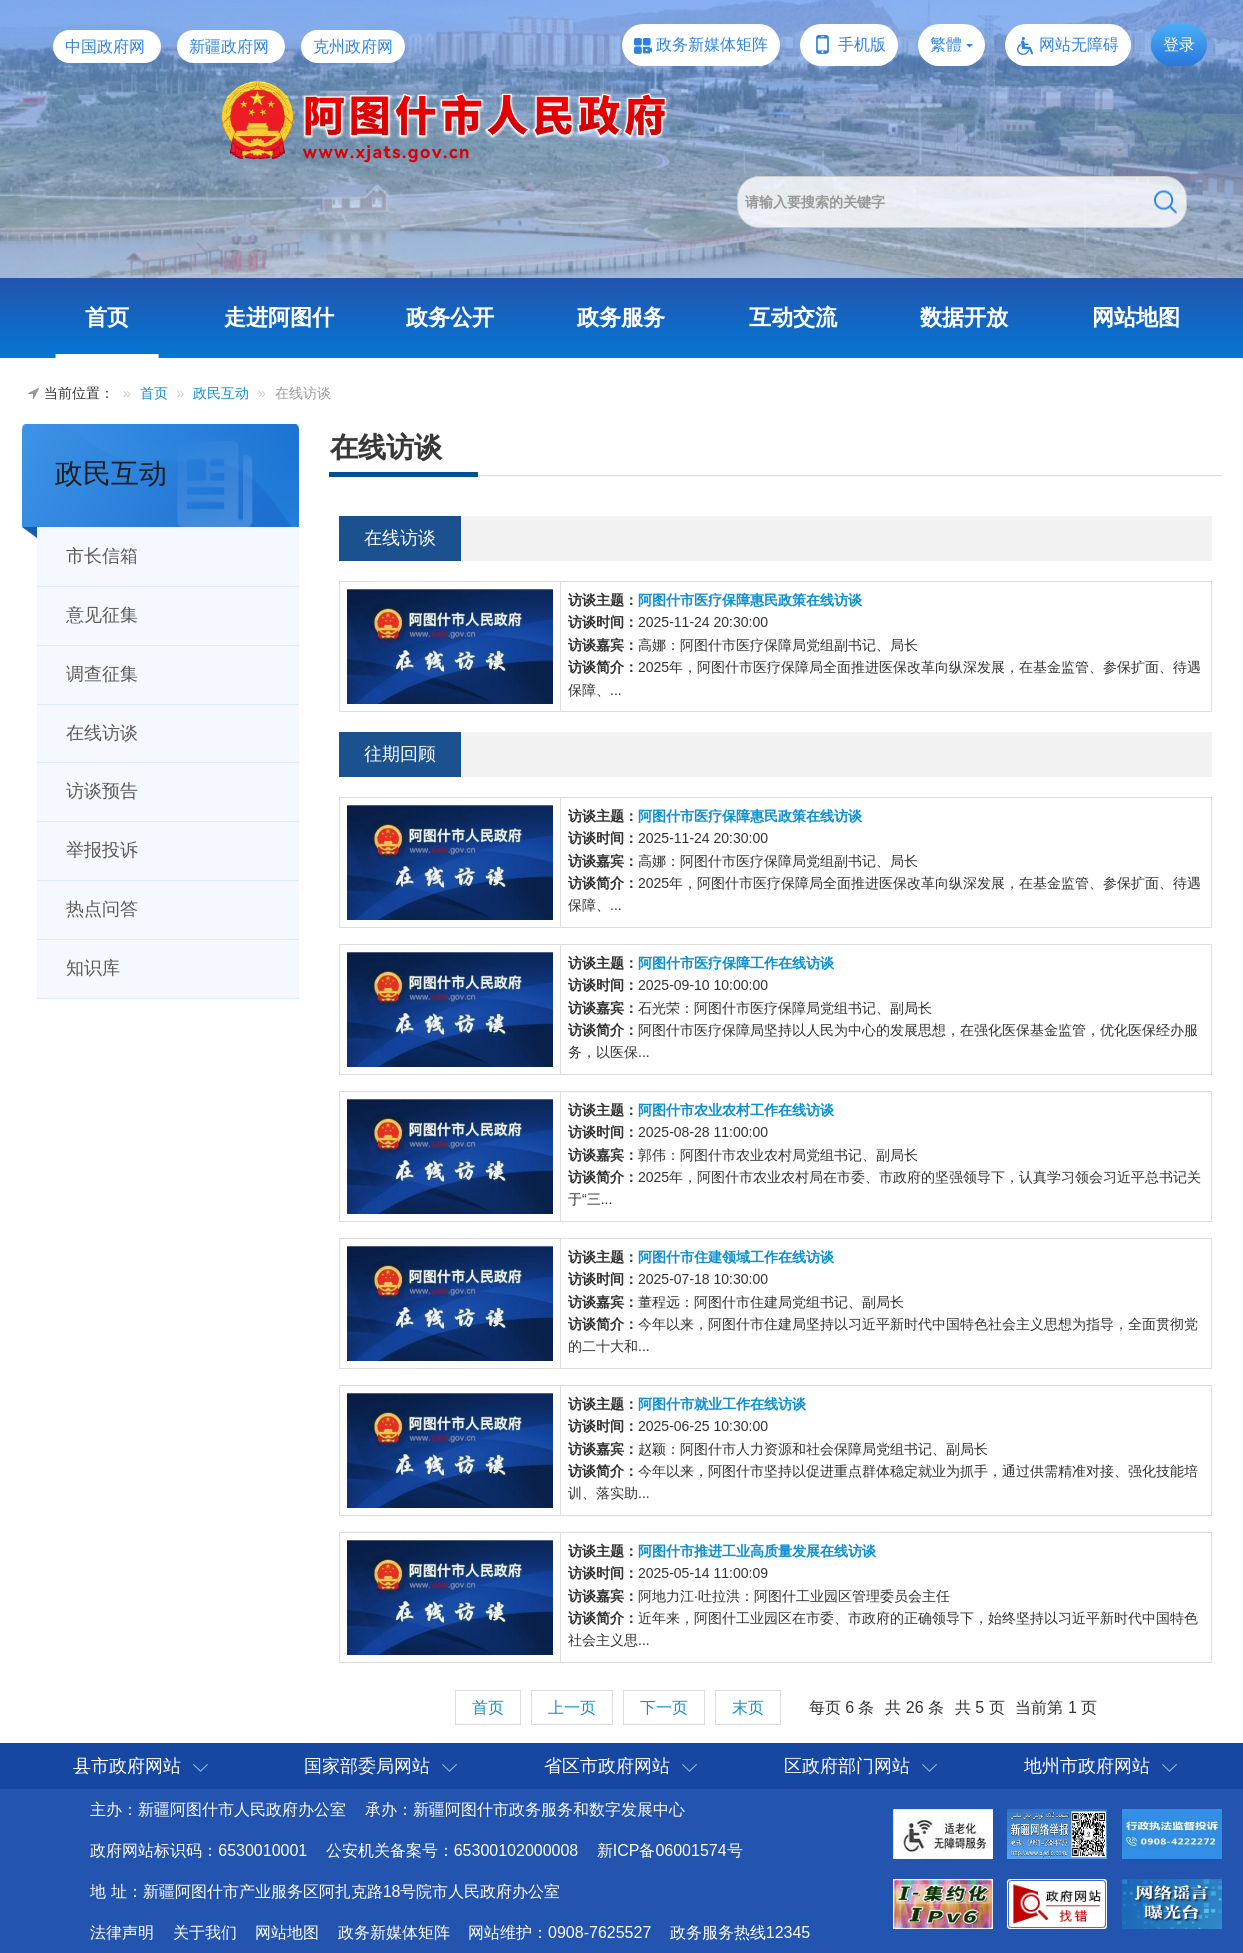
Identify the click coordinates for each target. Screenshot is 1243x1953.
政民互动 (221, 393)
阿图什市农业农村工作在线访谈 (736, 1110)
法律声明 (122, 1932)
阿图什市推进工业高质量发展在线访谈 (757, 1551)
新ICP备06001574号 (670, 1850)
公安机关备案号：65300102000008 (452, 1850)
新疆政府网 (229, 46)
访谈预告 (102, 791)
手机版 (862, 44)
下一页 (664, 1707)
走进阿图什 (279, 317)
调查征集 (102, 674)
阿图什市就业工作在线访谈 (722, 1404)
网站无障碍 (1079, 44)
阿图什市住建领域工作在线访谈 (736, 1257)
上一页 (572, 1707)
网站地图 (1136, 317)
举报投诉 (102, 850)
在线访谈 (102, 733)
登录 (1179, 44)
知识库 (93, 968)
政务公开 (450, 317)
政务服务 (621, 317)
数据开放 (964, 317)
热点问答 (102, 909)
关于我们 (205, 1932)
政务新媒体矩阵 (712, 44)
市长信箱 (102, 556)
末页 (748, 1707)
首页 (107, 317)
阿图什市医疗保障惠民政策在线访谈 (750, 600)
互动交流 (793, 317)
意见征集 (102, 615)
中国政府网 (105, 46)
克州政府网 (353, 46)
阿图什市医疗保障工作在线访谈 (736, 963)
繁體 (946, 44)
